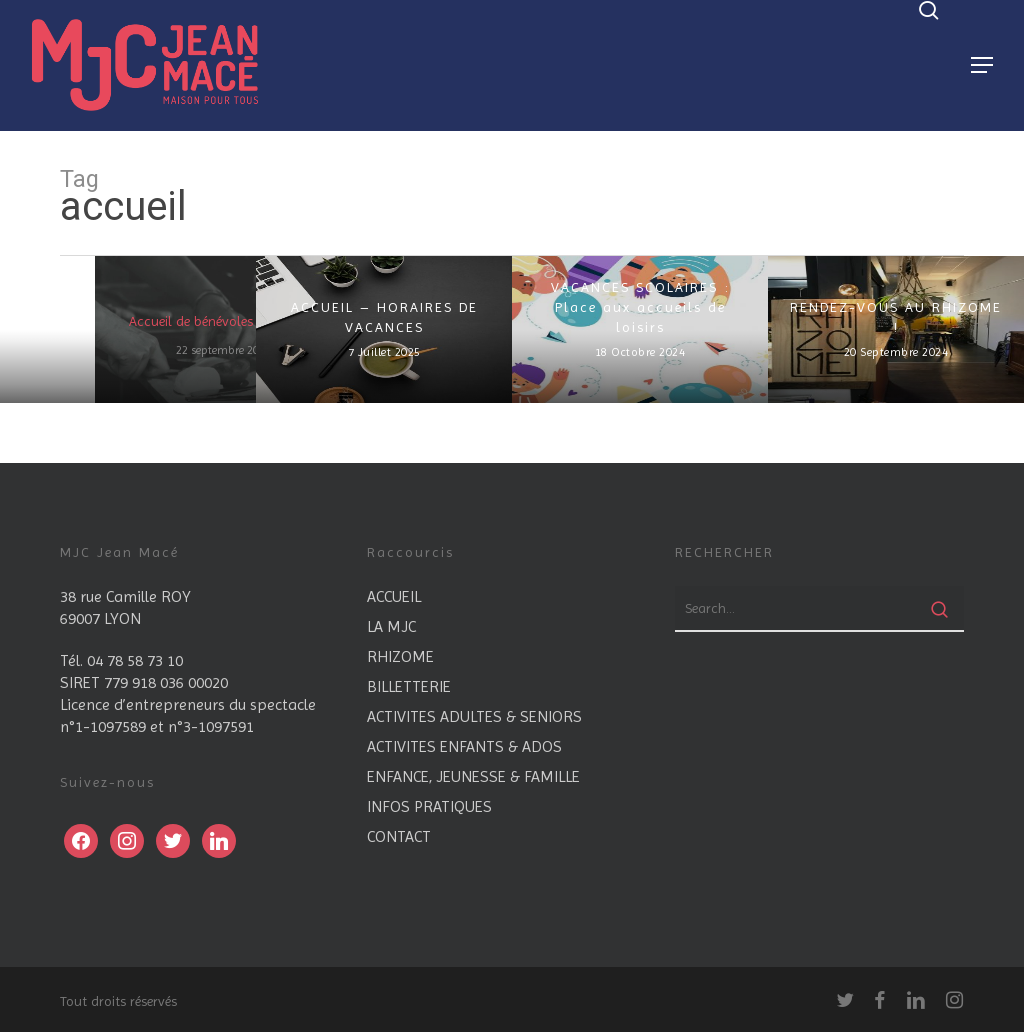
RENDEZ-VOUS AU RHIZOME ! (896, 317)
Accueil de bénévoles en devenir (223, 321)
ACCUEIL (394, 596)
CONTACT (399, 836)
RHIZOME (400, 656)
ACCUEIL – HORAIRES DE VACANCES (384, 317)
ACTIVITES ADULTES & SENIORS (474, 716)
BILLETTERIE (409, 686)
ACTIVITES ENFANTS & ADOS (464, 746)
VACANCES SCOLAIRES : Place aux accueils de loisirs (640, 307)
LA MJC (391, 626)
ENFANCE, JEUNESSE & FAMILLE (473, 776)
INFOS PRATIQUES (429, 806)
